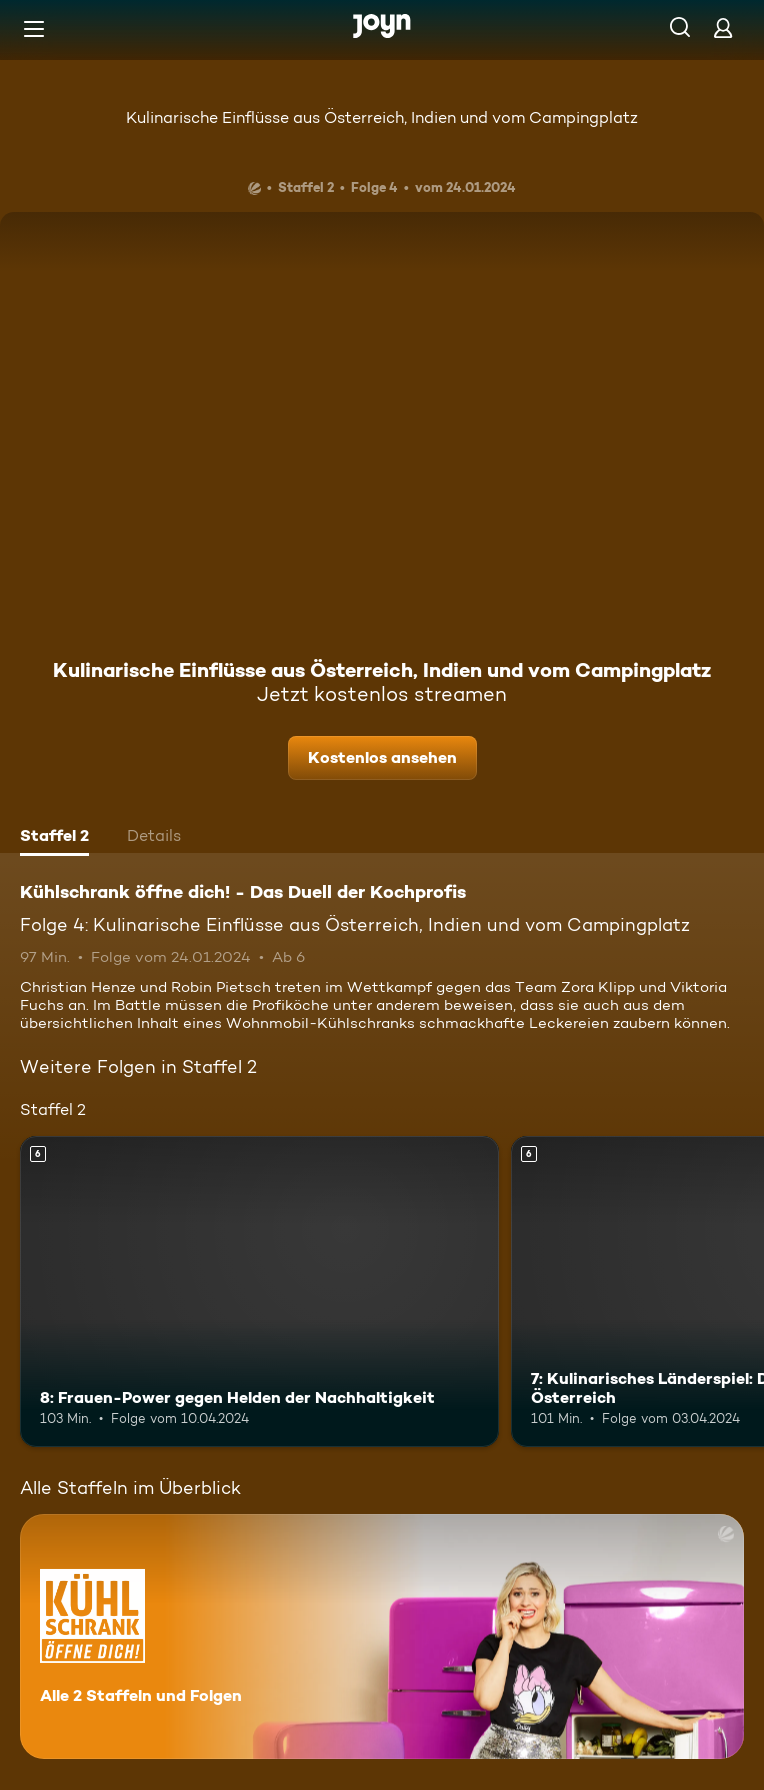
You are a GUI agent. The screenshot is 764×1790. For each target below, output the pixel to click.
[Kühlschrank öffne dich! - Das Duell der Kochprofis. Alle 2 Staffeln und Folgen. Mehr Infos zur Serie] (382, 1636)
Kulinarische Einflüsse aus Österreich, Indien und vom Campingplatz (382, 117)
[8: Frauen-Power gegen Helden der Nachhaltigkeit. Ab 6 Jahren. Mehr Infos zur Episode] (259, 1291)
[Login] (723, 27)
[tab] (54, 838)
